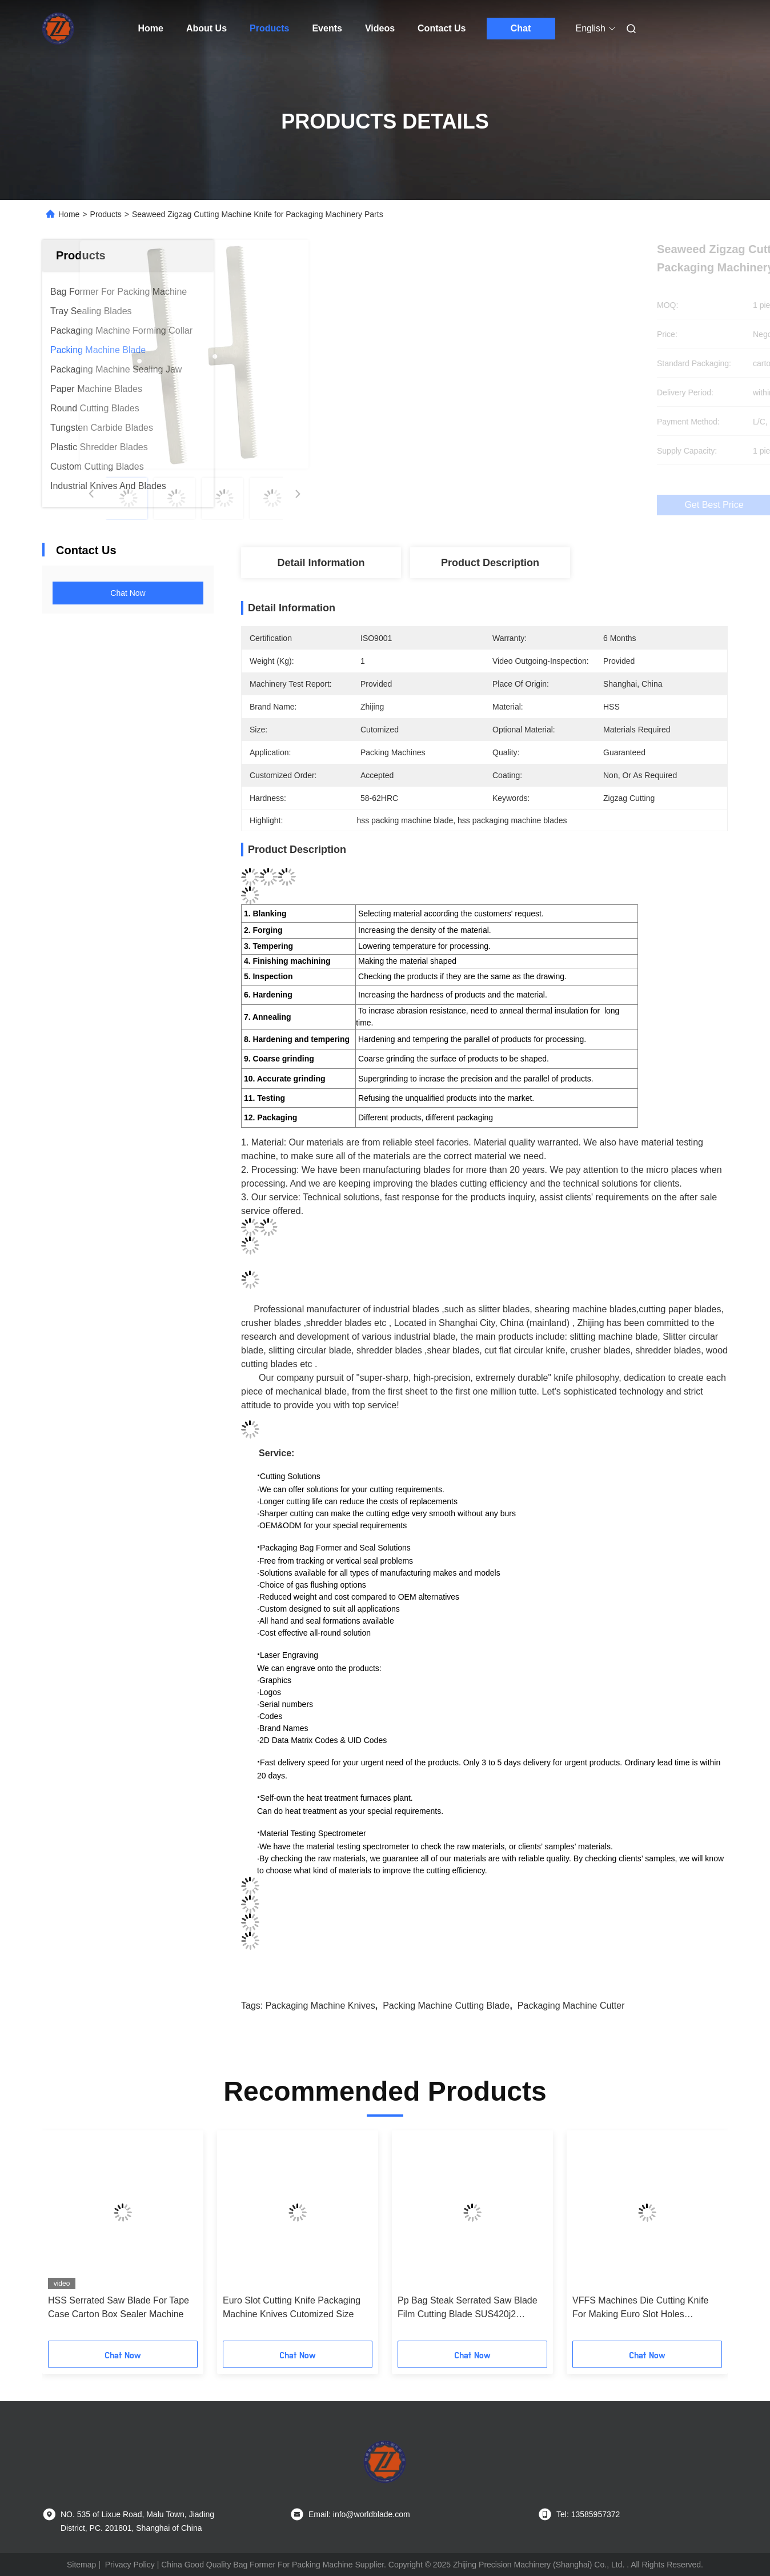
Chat (521, 28)
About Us (206, 28)
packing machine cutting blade (446, 2005)
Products (269, 28)
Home (150, 28)
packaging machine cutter (571, 2005)
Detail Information (320, 562)
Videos (380, 28)
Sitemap (81, 2564)
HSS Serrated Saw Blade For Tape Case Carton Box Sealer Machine (118, 2307)
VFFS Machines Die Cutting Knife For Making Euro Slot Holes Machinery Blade (640, 2308)
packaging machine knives (320, 2005)
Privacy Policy (130, 2564)
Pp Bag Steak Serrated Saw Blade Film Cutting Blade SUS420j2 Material (468, 2308)
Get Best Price (546, 505)
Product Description (490, 562)
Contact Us (442, 28)
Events (327, 28)
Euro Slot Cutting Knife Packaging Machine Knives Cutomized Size (291, 2307)
